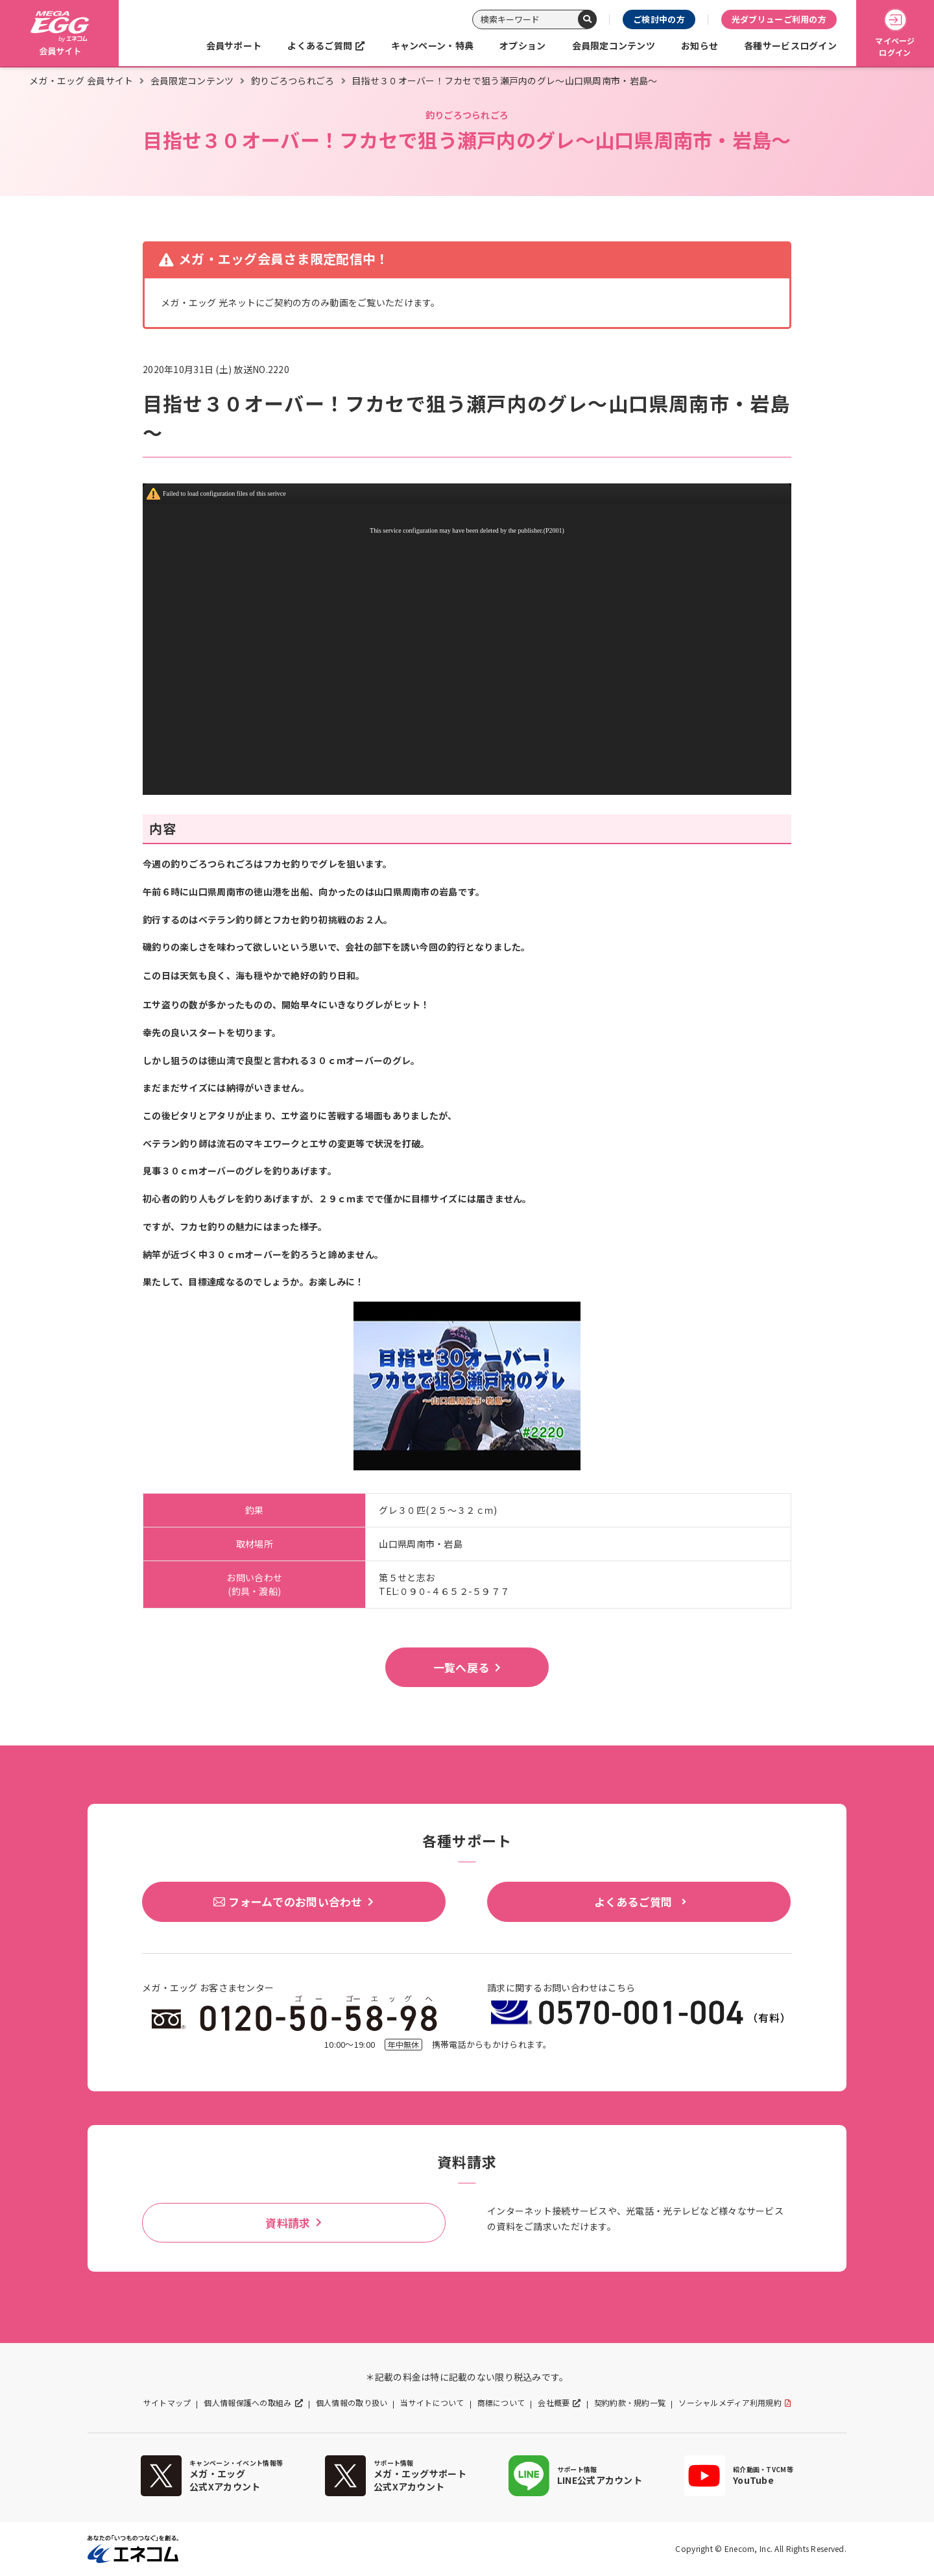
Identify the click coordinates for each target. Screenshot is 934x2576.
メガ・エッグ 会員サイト (81, 80)
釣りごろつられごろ (293, 80)
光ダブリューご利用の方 (779, 19)
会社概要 (553, 2403)
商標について (501, 2403)
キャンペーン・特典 (432, 45)
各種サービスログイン (790, 45)
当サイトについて (432, 2403)
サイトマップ (167, 2403)
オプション (522, 45)
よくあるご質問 (319, 45)
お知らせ (699, 45)
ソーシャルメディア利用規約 (730, 2403)
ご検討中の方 (659, 19)
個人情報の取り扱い (352, 2403)
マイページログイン (895, 33)
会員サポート (234, 45)
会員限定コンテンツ (614, 45)
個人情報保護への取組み (247, 2403)
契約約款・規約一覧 (630, 2403)
